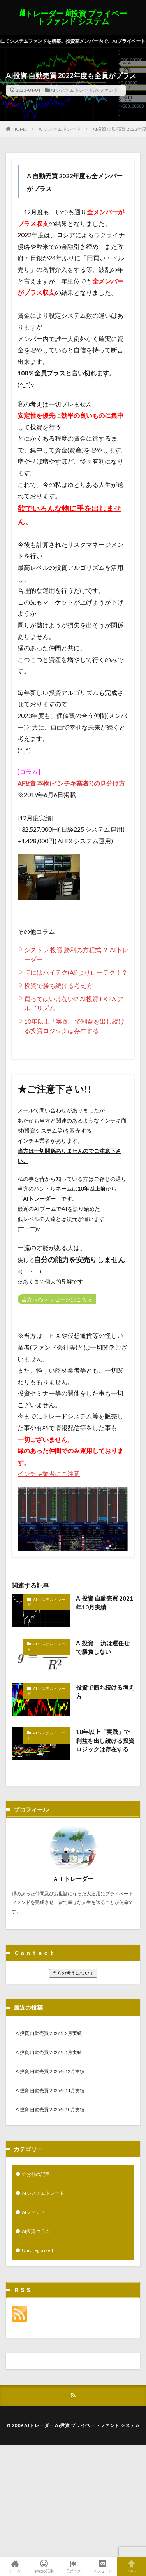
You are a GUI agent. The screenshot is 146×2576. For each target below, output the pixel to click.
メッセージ (102, 2566)
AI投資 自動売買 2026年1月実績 (49, 2052)
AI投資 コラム (36, 2231)
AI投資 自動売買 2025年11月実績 (50, 2090)
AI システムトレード (72, 90)
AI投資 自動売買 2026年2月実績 (49, 2033)
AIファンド (106, 90)
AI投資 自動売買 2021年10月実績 (104, 1603)
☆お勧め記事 (36, 2174)
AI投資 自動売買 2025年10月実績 (50, 2109)
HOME (19, 129)
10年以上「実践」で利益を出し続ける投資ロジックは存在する (105, 1740)
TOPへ (131, 2566)
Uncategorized (37, 2250)
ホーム (14, 2566)
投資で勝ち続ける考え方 (58, 985)
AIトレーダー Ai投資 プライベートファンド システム (73, 17)
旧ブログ (73, 2566)
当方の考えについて (73, 1973)
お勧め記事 (43, 2566)
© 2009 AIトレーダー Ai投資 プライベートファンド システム (73, 2425)
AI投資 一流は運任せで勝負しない (103, 1647)
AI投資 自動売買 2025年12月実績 (50, 2071)
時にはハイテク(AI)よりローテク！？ (76, 972)
